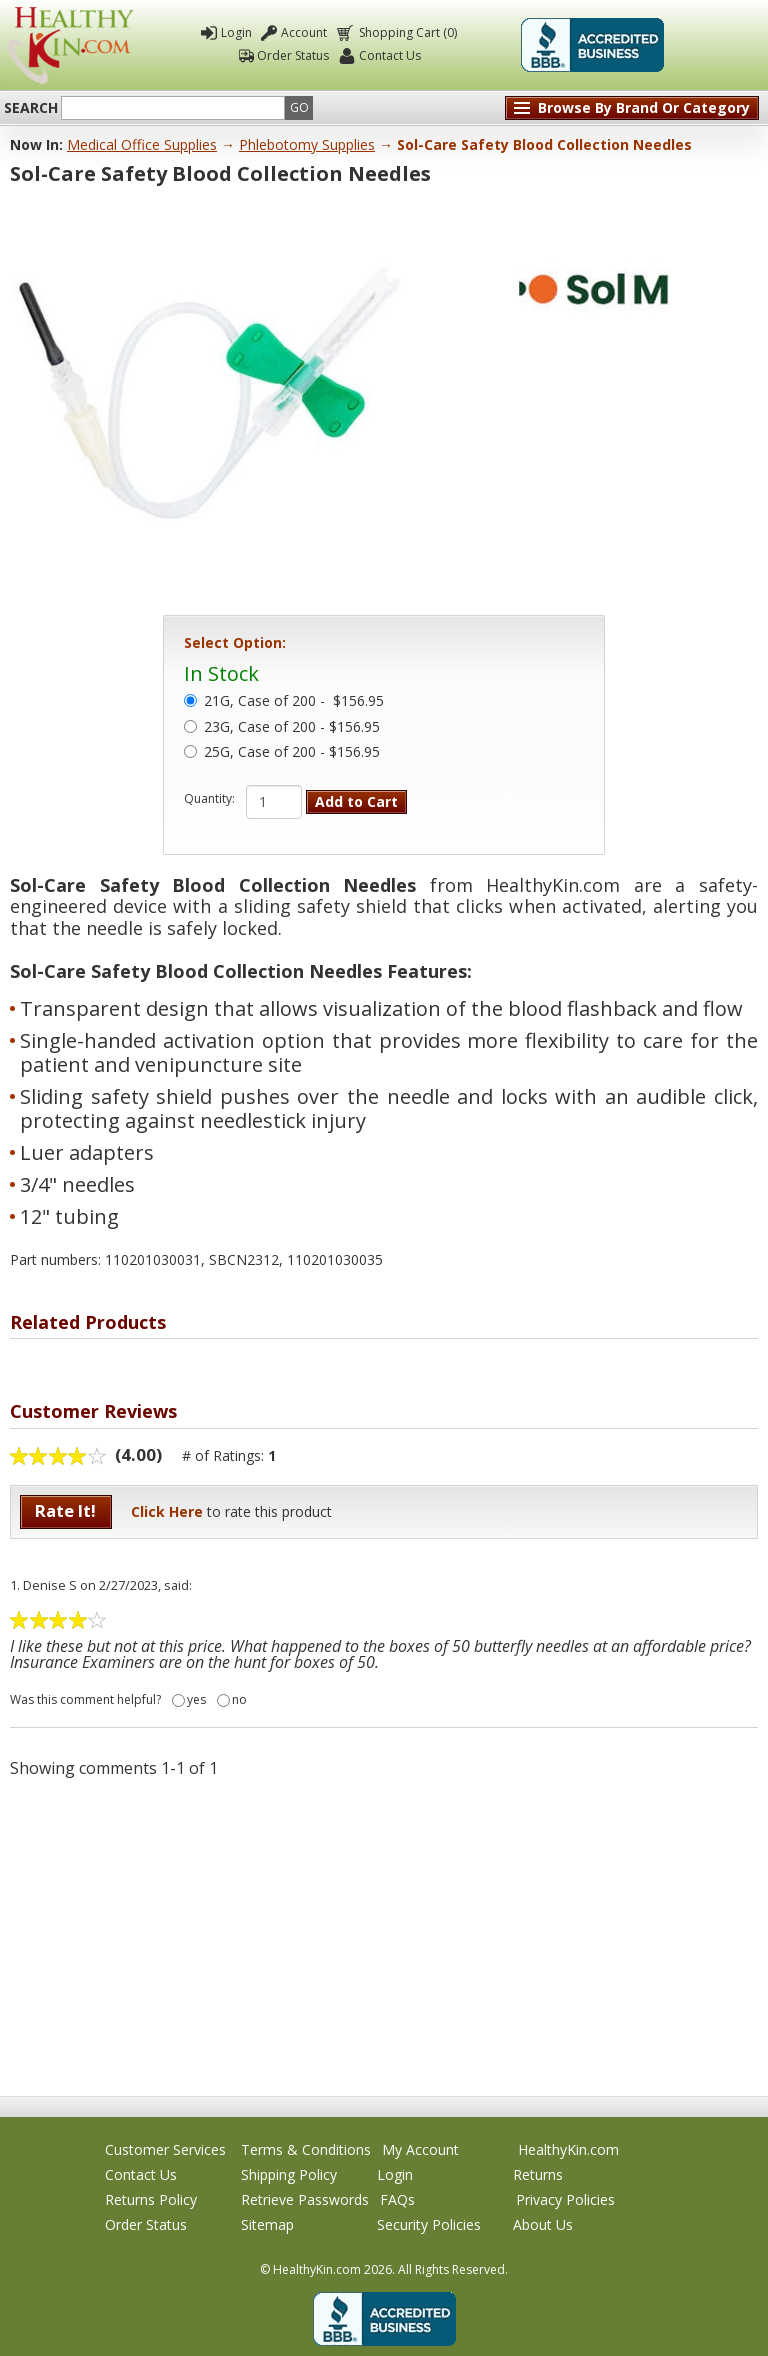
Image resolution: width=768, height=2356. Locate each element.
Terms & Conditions (306, 2149)
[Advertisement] (384, 1936)
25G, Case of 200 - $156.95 (292, 753)
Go (299, 107)
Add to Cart (356, 801)
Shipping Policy (289, 2174)
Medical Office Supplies (142, 144)
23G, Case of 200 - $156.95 (292, 728)
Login (236, 32)
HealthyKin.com (568, 2149)
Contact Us (390, 55)
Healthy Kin (70, 45)
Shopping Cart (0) (406, 32)
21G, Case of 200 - (294, 702)
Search (31, 108)
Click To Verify (717, 45)
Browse (644, 107)
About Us (543, 2224)
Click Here (167, 1511)
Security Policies (429, 2224)
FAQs (397, 2199)
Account (304, 32)
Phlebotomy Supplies (307, 144)
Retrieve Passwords (305, 2199)
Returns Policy (151, 2199)
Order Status (293, 55)
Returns (538, 2174)
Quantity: (209, 799)
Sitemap (267, 2224)
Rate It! (65, 1510)
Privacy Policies (565, 2199)
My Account (420, 2149)
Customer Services (165, 2149)
